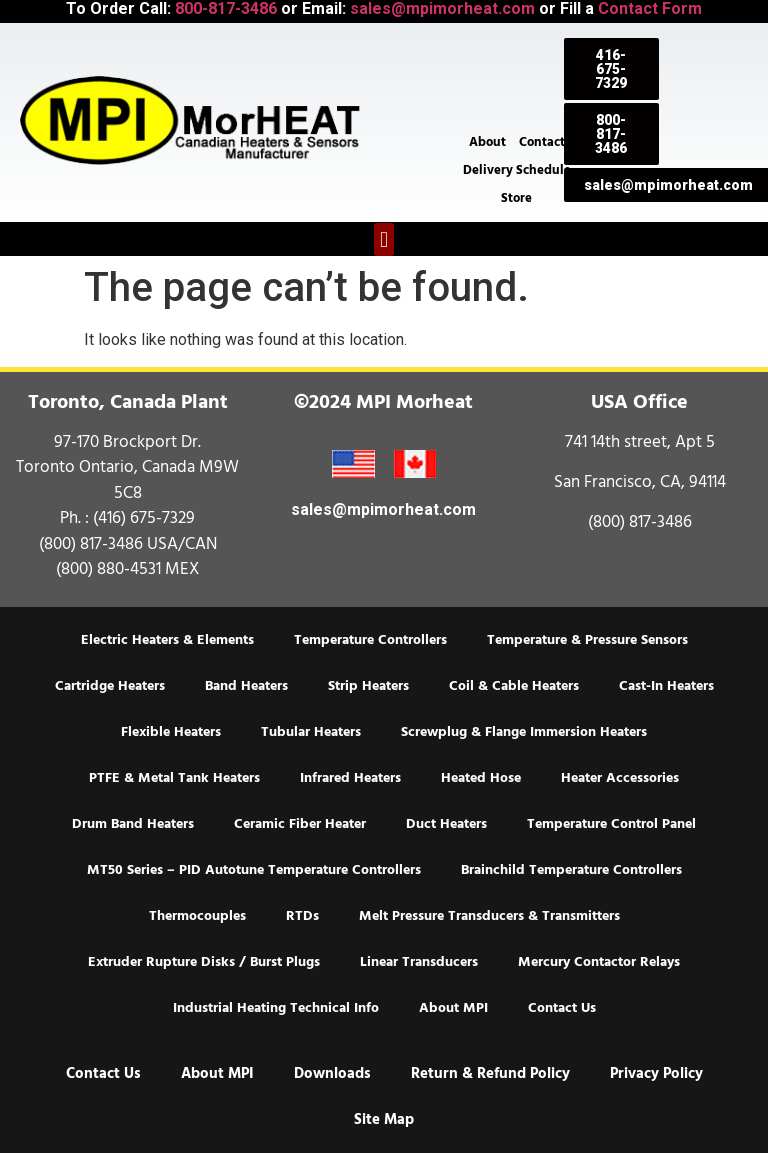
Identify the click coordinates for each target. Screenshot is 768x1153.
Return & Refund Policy (490, 1073)
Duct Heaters (446, 824)
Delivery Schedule (517, 170)
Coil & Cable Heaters (514, 686)
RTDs (302, 916)
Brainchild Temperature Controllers (571, 870)
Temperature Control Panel (611, 824)
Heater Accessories (620, 778)
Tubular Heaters (311, 732)
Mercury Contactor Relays (599, 962)
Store (516, 198)
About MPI (453, 1008)
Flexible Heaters (171, 732)
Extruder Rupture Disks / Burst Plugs (204, 962)
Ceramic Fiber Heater (300, 824)
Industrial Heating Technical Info (276, 1008)
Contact (542, 142)
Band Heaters (246, 686)
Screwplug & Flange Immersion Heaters (524, 732)
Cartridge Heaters (110, 686)
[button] (383, 239)
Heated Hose (481, 778)
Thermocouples (197, 916)
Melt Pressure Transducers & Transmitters (489, 916)
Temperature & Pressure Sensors (587, 640)
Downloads (332, 1073)
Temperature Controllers (370, 640)
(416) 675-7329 (144, 518)
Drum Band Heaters (133, 824)
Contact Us (562, 1008)
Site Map (384, 1119)
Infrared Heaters (350, 778)
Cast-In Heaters (666, 686)
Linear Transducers (419, 962)
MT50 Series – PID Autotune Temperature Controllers (254, 870)
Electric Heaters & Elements (167, 640)
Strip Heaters (368, 686)
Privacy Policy (656, 1073)
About (487, 142)
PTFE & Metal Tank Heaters (174, 778)
